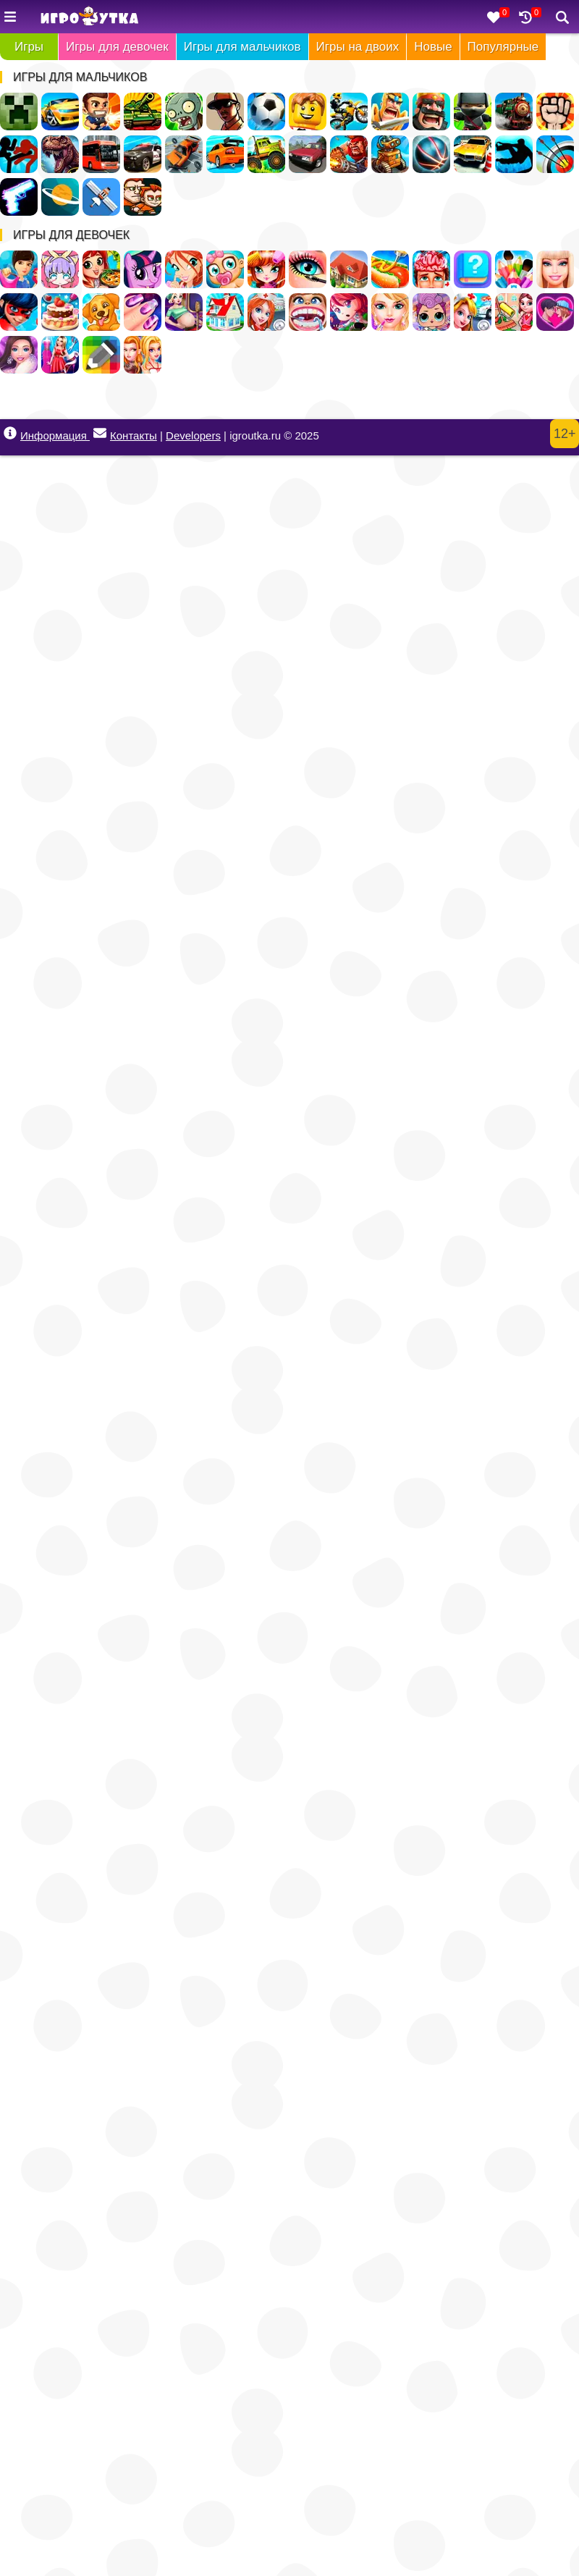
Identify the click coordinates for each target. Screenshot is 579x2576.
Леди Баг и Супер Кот (19, 312)
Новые (433, 47)
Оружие (19, 197)
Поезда (514, 111)
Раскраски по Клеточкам (101, 355)
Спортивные (431, 154)
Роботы (390, 154)
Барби (555, 269)
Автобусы (101, 154)
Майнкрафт (19, 111)
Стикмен (19, 154)
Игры (28, 47)
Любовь (555, 312)
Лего (307, 111)
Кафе (390, 269)
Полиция (142, 154)
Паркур (514, 154)
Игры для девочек (117, 47)
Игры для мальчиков (242, 47)
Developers (193, 435)
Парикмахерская (266, 269)
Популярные (503, 47)
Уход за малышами (225, 269)
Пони (142, 269)
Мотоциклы (349, 111)
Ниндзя (472, 111)
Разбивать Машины (184, 154)
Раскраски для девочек (514, 269)
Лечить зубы (307, 312)
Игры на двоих (358, 47)
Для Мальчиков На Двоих (142, 197)
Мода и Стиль (19, 355)
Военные (349, 154)
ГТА (225, 111)
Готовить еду (101, 269)
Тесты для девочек (472, 269)
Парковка (472, 154)
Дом (349, 269)
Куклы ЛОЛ (431, 312)
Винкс (184, 269)
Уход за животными (101, 312)
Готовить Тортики (60, 312)
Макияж (307, 269)
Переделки (225, 312)
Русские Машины (307, 154)
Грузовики (266, 154)
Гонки (60, 111)
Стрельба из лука (555, 154)
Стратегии (431, 111)
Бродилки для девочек (349, 312)
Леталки (101, 197)
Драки (555, 111)
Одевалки (19, 269)
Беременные (184, 312)
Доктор (472, 312)
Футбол (266, 111)
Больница (266, 312)
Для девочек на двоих (142, 355)
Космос (60, 197)
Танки (142, 111)
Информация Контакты (80, 434)
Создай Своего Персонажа (60, 269)
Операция (431, 269)
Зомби (184, 111)
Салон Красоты (390, 312)
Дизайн (60, 355)
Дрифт (225, 154)
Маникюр (142, 312)
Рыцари (390, 111)
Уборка (514, 312)
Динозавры (60, 154)
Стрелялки (101, 111)
